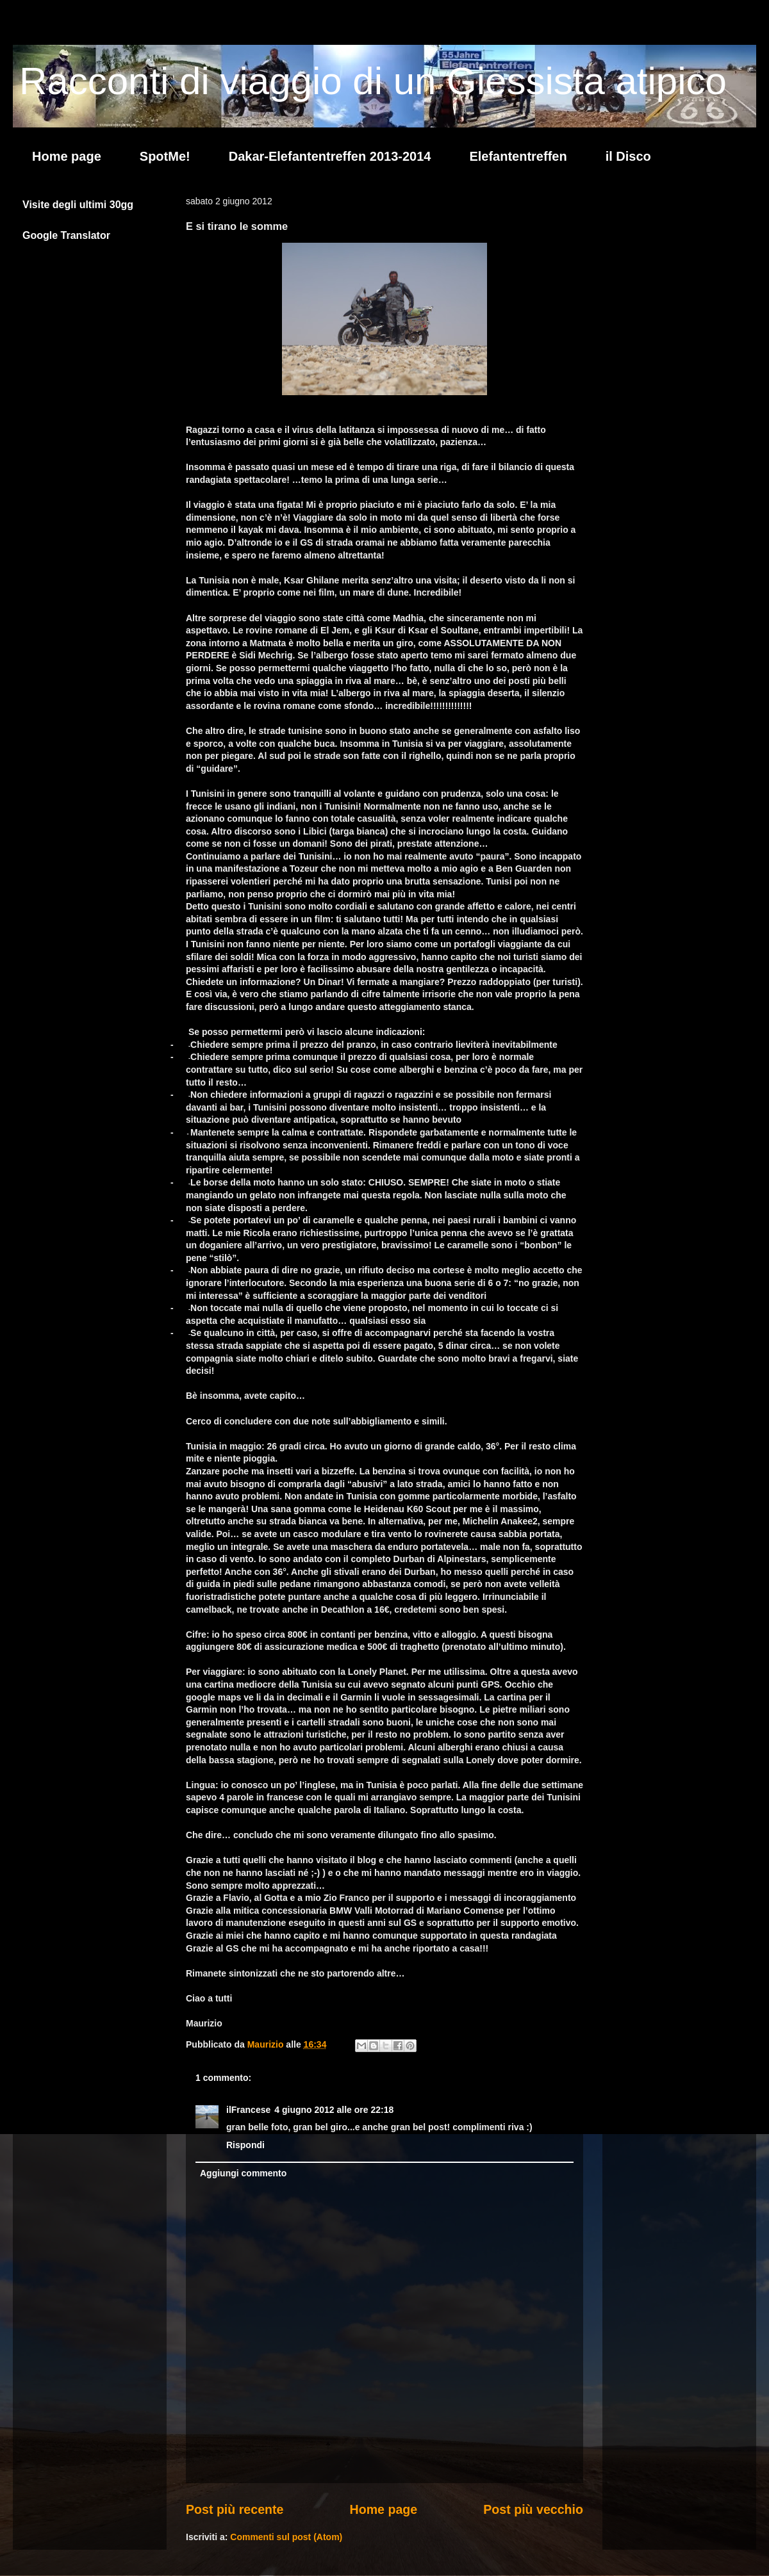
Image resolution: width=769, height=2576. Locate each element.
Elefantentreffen (517, 156)
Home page (66, 156)
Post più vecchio (533, 2509)
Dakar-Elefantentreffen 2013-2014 (330, 156)
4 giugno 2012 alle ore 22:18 (333, 2110)
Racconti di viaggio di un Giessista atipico (373, 81)
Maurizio (266, 2044)
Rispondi (245, 2145)
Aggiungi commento (243, 2173)
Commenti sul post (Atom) (286, 2537)
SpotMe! (165, 156)
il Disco (628, 156)
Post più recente (234, 2509)
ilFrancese (248, 2110)
